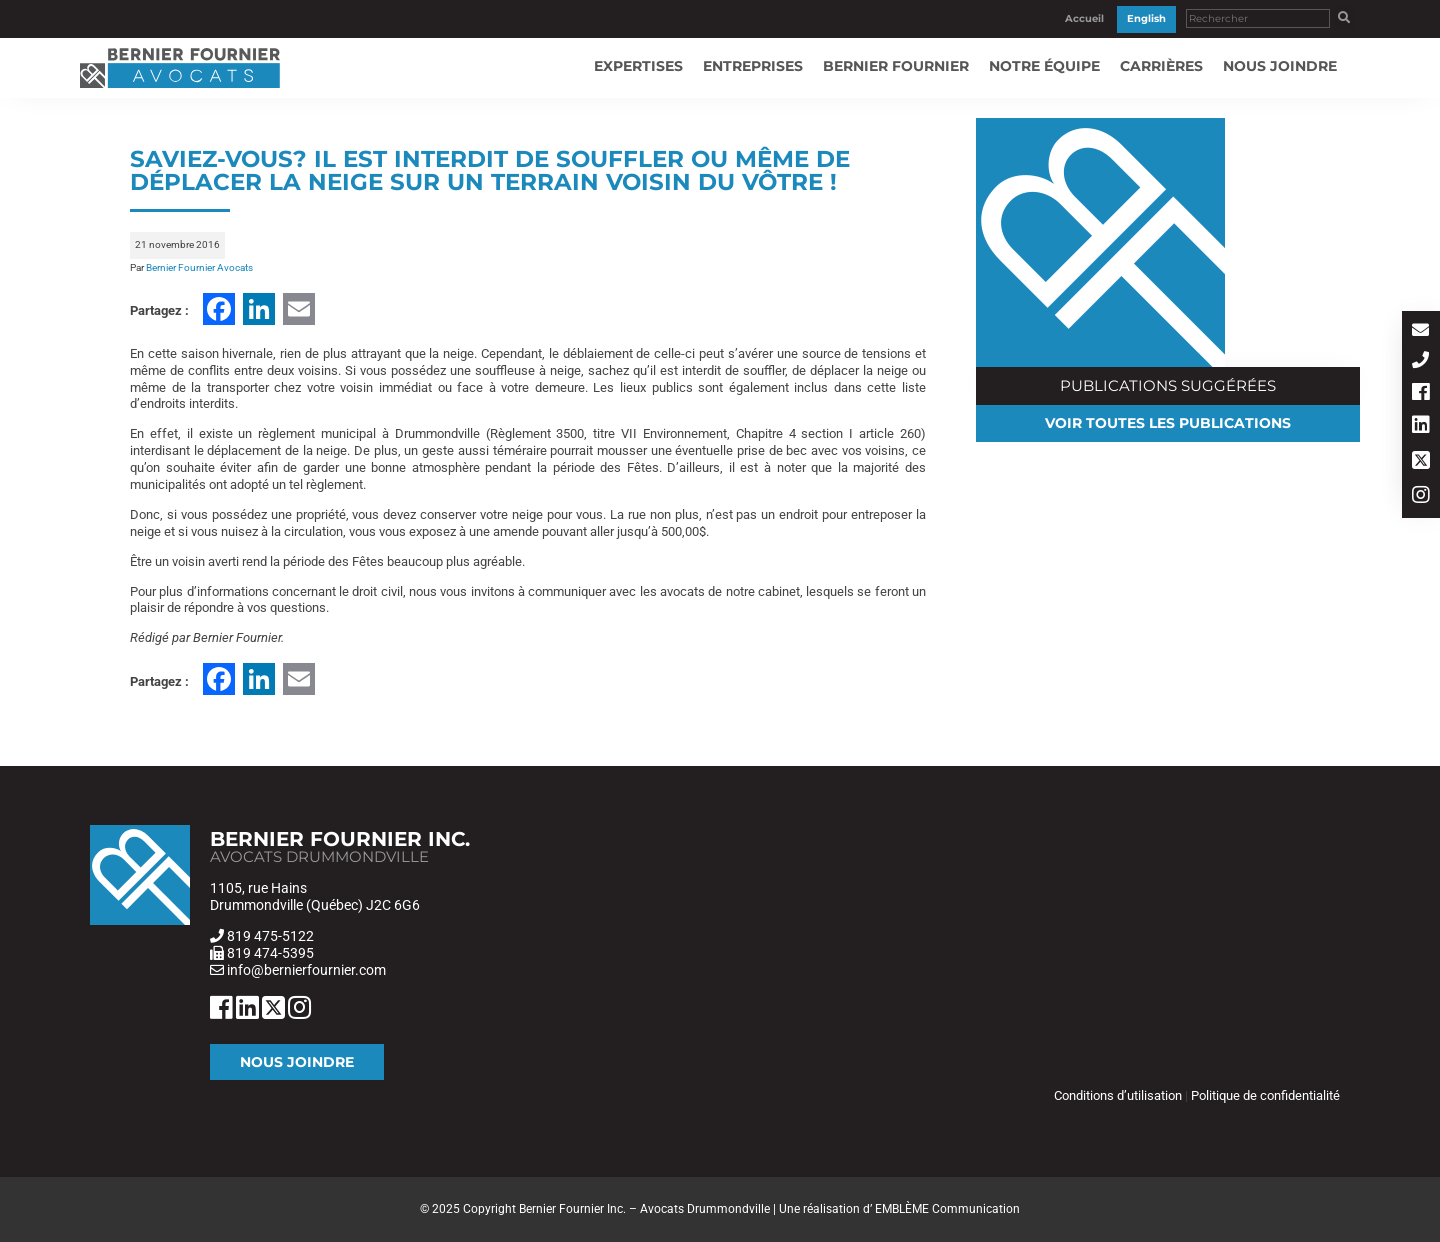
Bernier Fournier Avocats (199, 267)
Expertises (638, 66)
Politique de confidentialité (1265, 1095)
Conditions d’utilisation (1118, 1095)
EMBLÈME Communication (947, 1209)
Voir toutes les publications (1168, 423)
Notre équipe (1044, 66)
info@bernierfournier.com (305, 970)
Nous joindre (1280, 66)
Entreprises (753, 66)
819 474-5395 (270, 953)
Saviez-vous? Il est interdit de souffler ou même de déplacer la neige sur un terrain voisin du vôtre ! (490, 170)
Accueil (1084, 18)
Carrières (1161, 66)
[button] (1344, 17)
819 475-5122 (270, 936)
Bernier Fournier (896, 66)
